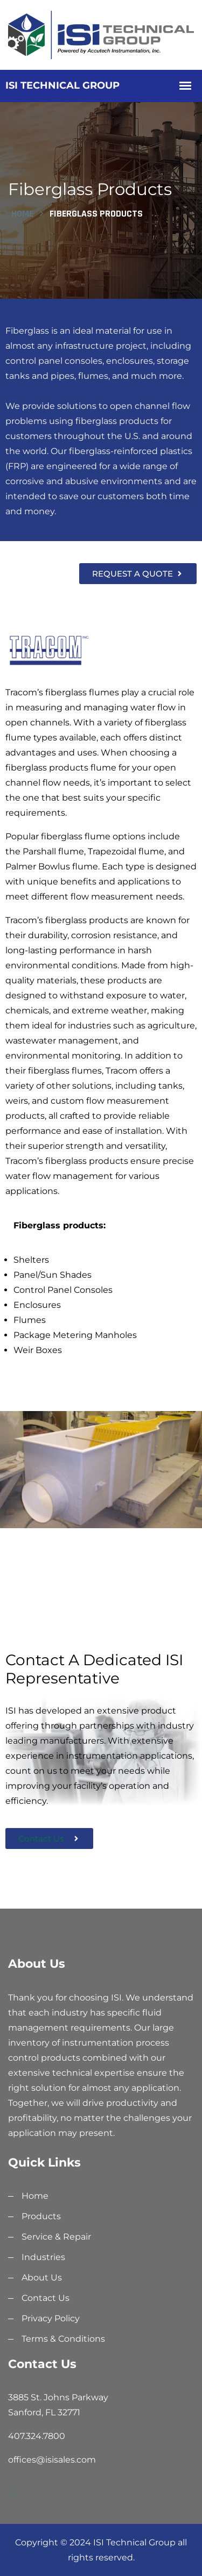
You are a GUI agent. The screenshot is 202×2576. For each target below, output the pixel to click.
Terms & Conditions (63, 2339)
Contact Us (45, 2298)
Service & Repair (56, 2237)
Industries (43, 2257)
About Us (42, 2277)
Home (22, 213)
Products (41, 2216)
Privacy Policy (51, 2318)
